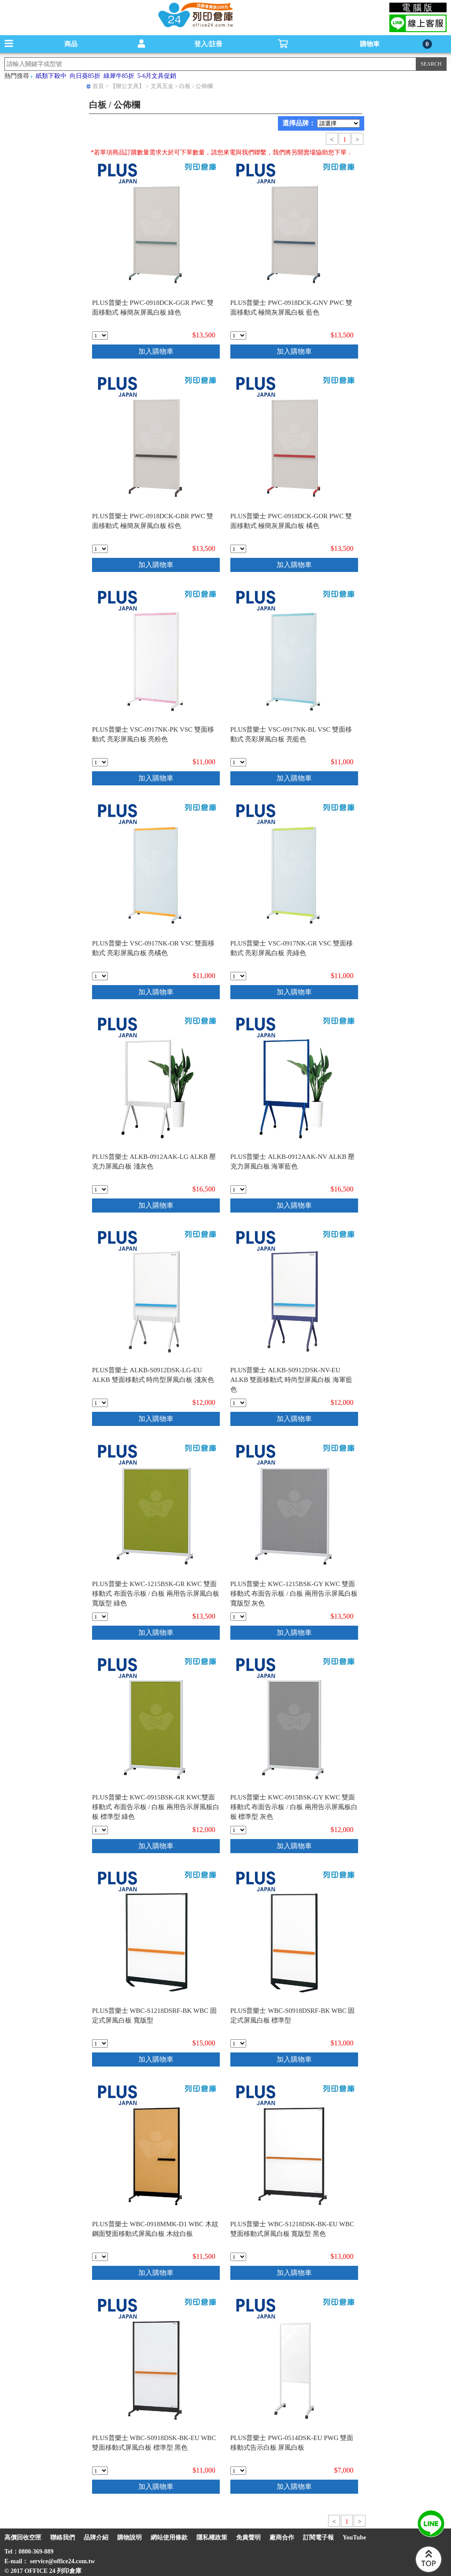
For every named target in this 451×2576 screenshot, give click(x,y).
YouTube (354, 2537)
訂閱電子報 (318, 2537)
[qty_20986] (100, 1189)
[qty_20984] (100, 976)
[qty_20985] (238, 976)
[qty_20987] (238, 1189)
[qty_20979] (238, 335)
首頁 (98, 86)
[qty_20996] (100, 2257)
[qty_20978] (100, 335)
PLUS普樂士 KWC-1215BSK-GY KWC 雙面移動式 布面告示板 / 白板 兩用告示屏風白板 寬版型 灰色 (294, 1593)
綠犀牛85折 (119, 76)
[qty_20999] (238, 2470)
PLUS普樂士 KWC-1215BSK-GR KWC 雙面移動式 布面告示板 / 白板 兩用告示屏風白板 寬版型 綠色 (155, 1593)
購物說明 (129, 2537)
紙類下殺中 (51, 76)
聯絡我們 (62, 2537)
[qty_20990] (100, 1616)
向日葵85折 (85, 76)
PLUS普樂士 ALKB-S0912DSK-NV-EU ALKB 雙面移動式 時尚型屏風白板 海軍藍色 (291, 1380)
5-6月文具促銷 (157, 76)
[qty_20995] (238, 2043)
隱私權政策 (211, 2537)
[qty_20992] (100, 1830)
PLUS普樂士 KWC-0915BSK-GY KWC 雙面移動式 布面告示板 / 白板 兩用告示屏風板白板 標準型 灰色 (294, 1807)
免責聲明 (248, 2537)
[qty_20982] (100, 762)
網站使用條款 (169, 2537)
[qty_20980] (100, 549)
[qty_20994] (100, 2043)
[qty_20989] (238, 1403)
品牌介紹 (96, 2537)
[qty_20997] (238, 2257)
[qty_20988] (100, 1403)
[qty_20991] (238, 1616)
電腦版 (418, 7)
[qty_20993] (238, 1830)
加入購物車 (156, 351)
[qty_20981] (238, 549)
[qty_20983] (238, 762)
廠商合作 (282, 2537)
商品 (71, 44)
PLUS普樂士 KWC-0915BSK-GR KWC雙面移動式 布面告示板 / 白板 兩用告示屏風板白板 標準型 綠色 (155, 1807)
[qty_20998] (100, 2470)
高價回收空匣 (22, 2537)
